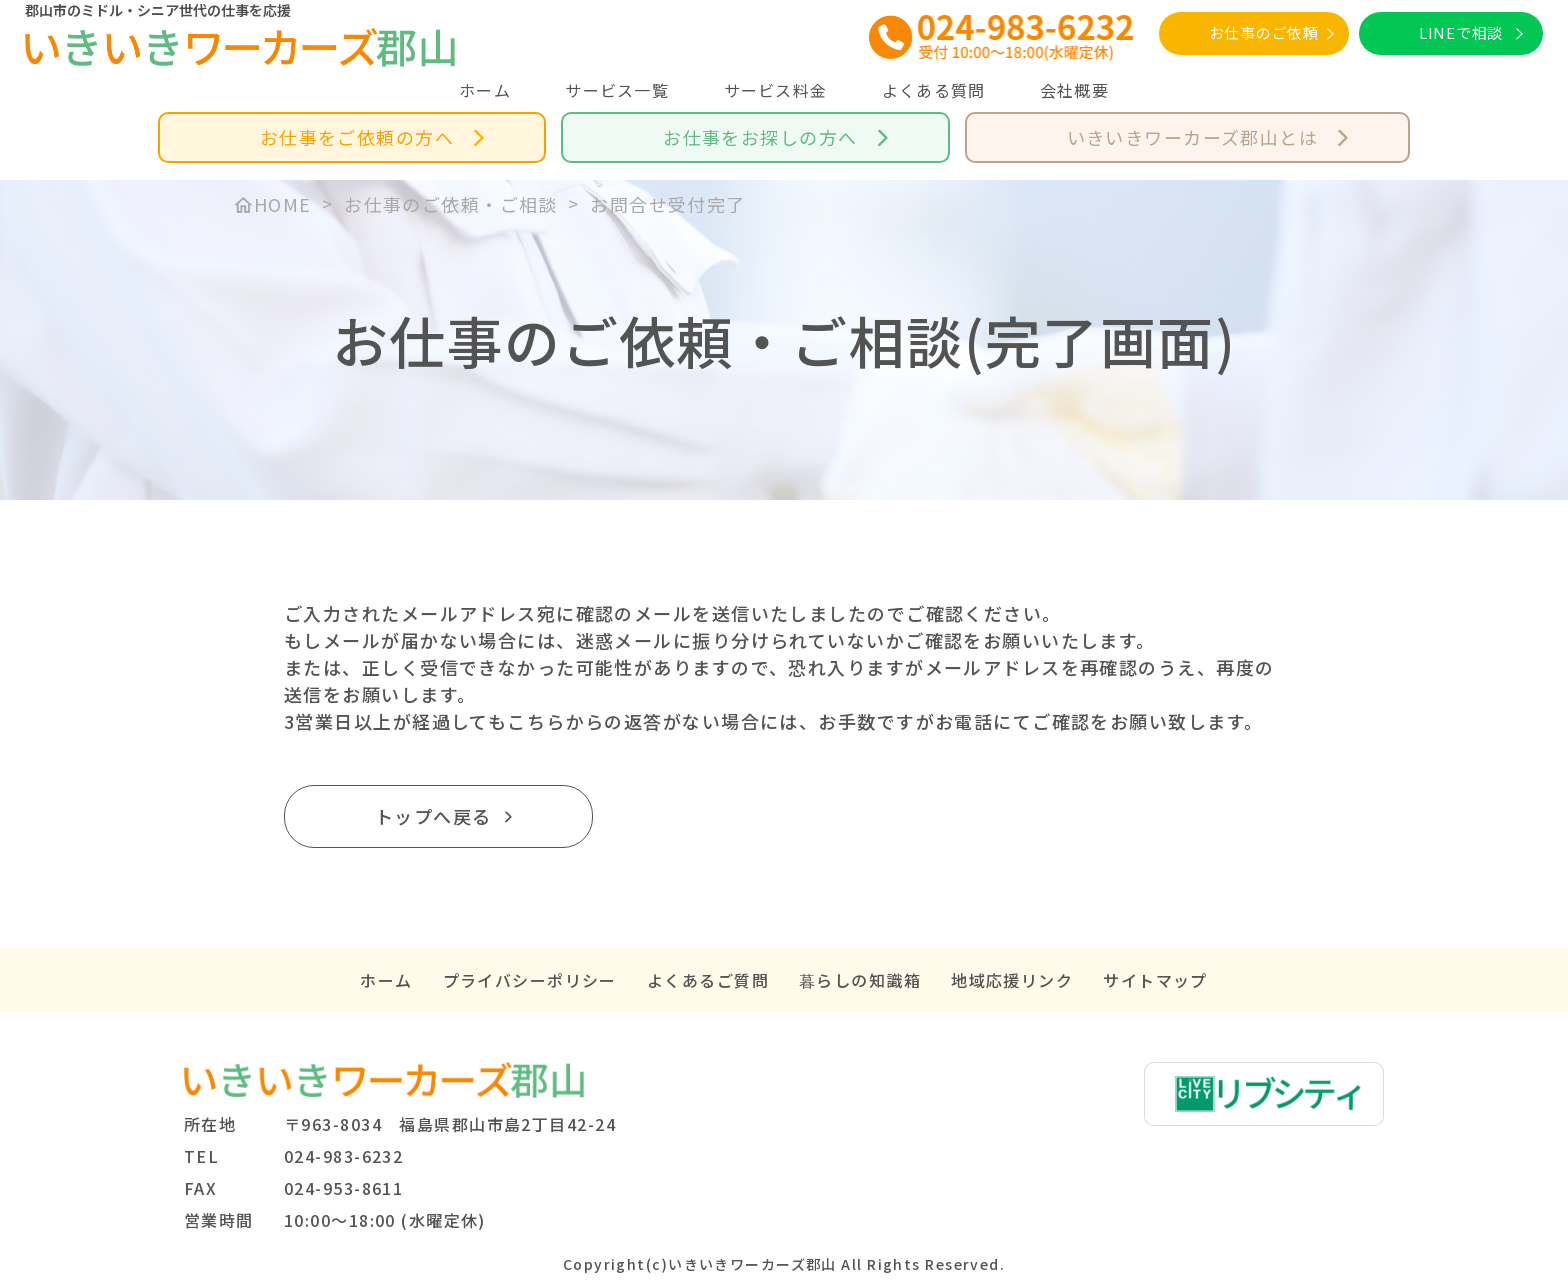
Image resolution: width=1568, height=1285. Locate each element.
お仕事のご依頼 (1264, 32)
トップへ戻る (433, 816)
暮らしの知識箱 (860, 980)
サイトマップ (1155, 980)
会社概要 (1074, 90)
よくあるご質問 (708, 980)
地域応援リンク (1012, 980)
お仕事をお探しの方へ (760, 137)
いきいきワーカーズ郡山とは (1193, 137)
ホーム (485, 90)
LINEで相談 (1461, 32)
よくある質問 (934, 90)
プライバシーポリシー (530, 980)
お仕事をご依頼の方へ (357, 137)
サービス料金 (776, 90)
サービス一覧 (617, 90)
